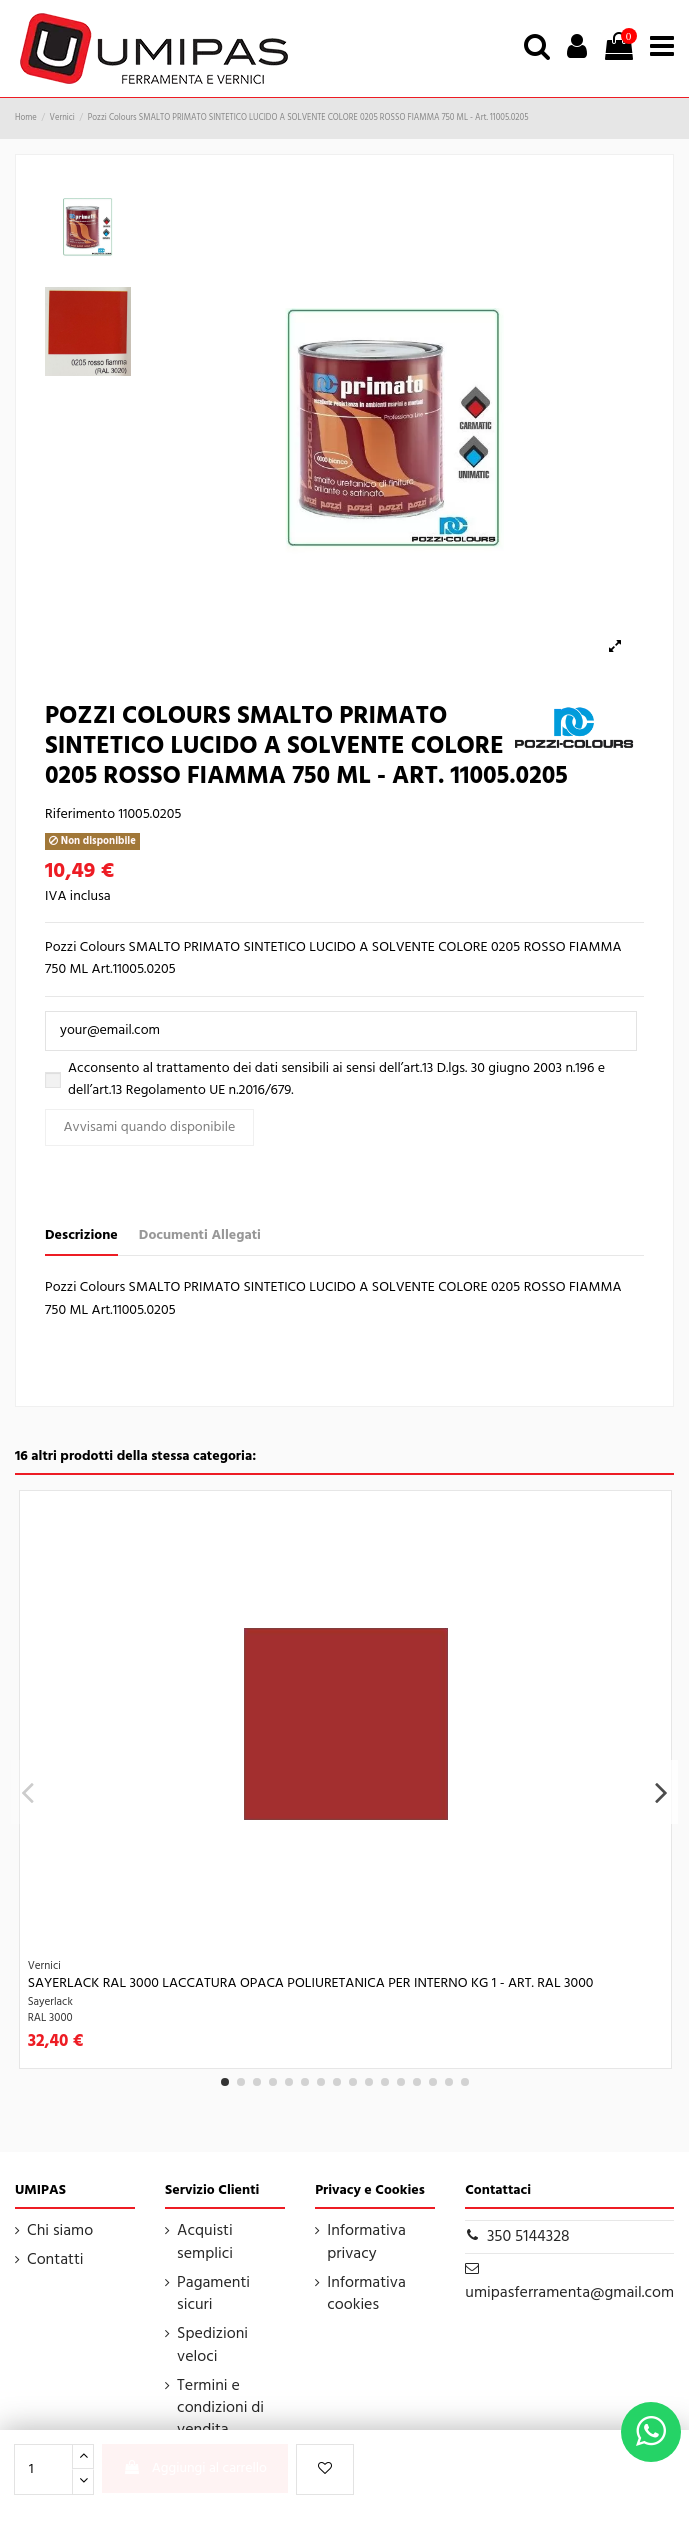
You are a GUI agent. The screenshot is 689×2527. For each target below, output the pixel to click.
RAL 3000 (50, 2018)
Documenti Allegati (200, 1236)
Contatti (55, 2260)
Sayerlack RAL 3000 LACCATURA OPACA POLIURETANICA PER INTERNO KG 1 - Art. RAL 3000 (311, 1983)
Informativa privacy (366, 2242)
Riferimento (80, 815)
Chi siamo (60, 2231)
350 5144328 (528, 2237)
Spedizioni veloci (212, 2345)
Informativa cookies (366, 2294)
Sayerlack (50, 2002)
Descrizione (81, 1236)
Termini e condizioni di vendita (220, 2408)
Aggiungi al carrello (195, 2468)
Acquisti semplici (205, 2242)
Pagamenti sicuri (213, 2294)
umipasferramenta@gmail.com (569, 2293)
